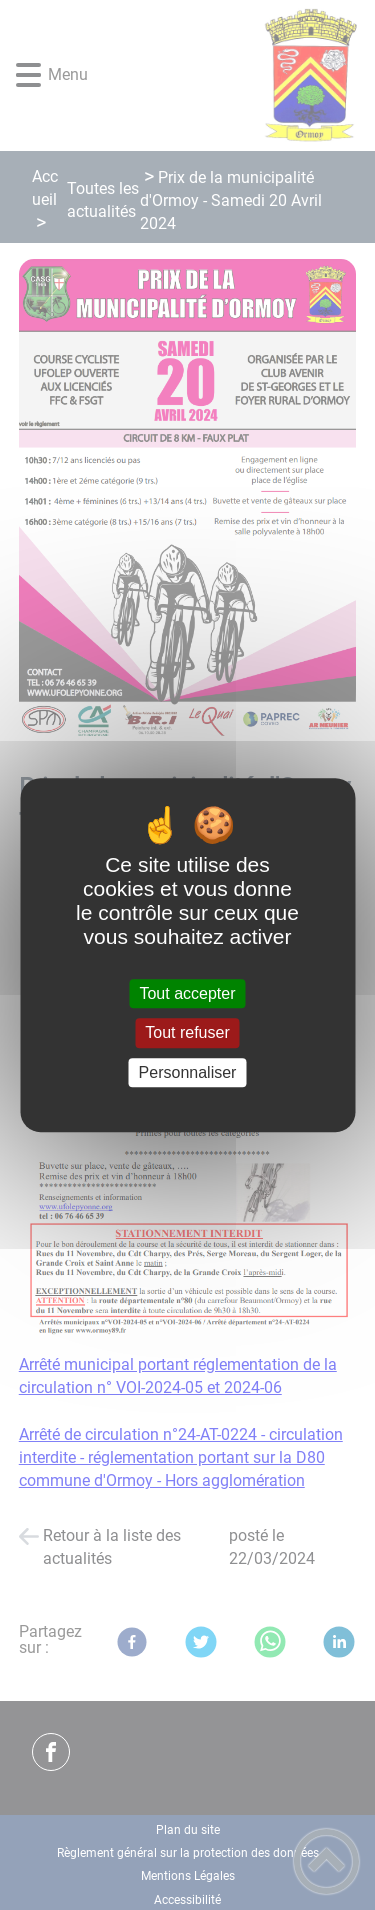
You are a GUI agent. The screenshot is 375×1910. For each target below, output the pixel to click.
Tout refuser (187, 1033)
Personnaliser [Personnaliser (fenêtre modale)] (188, 1072)
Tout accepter (187, 993)
